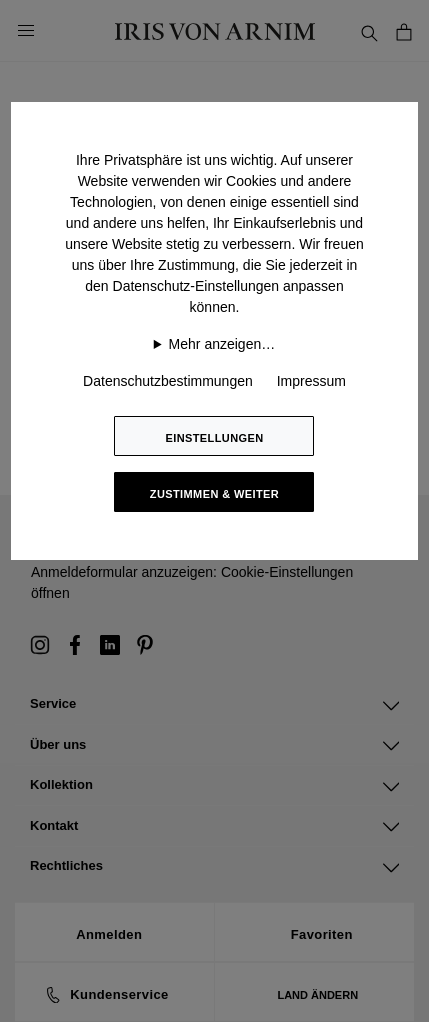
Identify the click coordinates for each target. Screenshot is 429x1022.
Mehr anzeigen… (222, 344)
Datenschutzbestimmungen (168, 381)
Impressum (311, 381)
